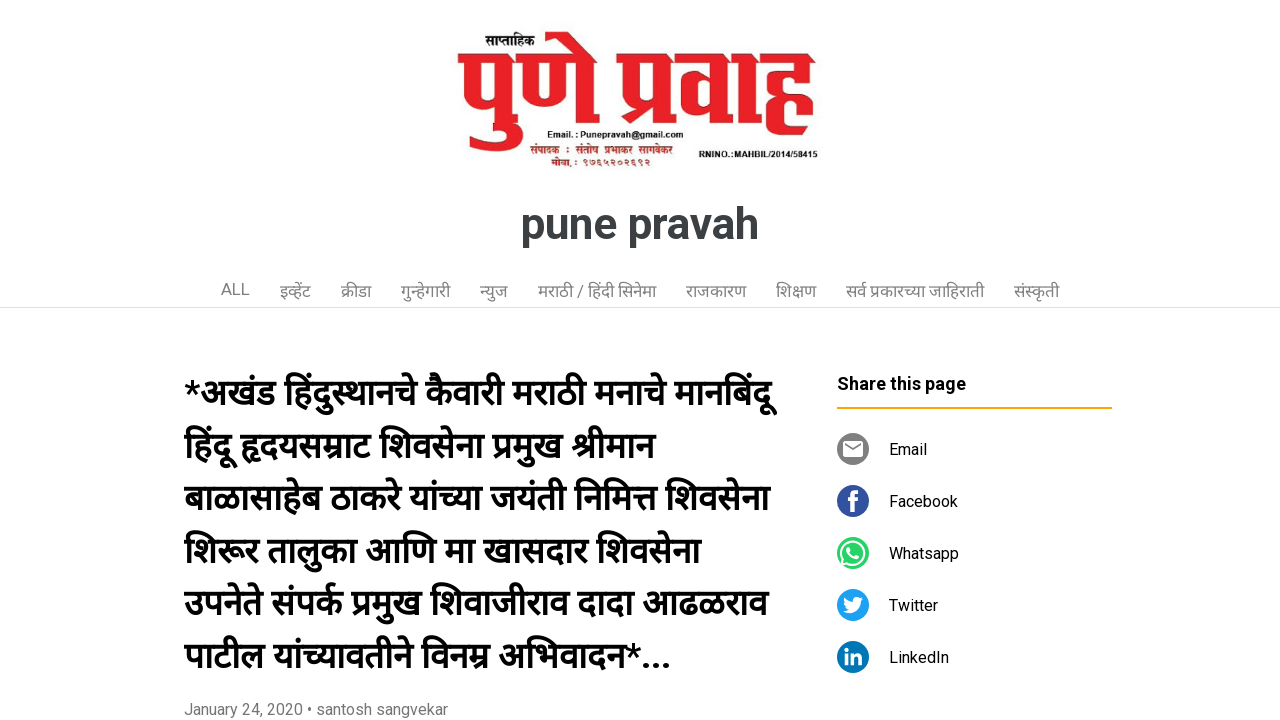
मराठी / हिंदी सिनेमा (597, 291)
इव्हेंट (295, 291)
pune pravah (640, 224)
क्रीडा (356, 291)
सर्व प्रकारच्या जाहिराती (915, 291)
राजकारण (716, 291)
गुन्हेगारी (425, 291)
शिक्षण (796, 291)
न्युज (494, 291)
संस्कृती (1036, 291)
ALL (235, 289)
